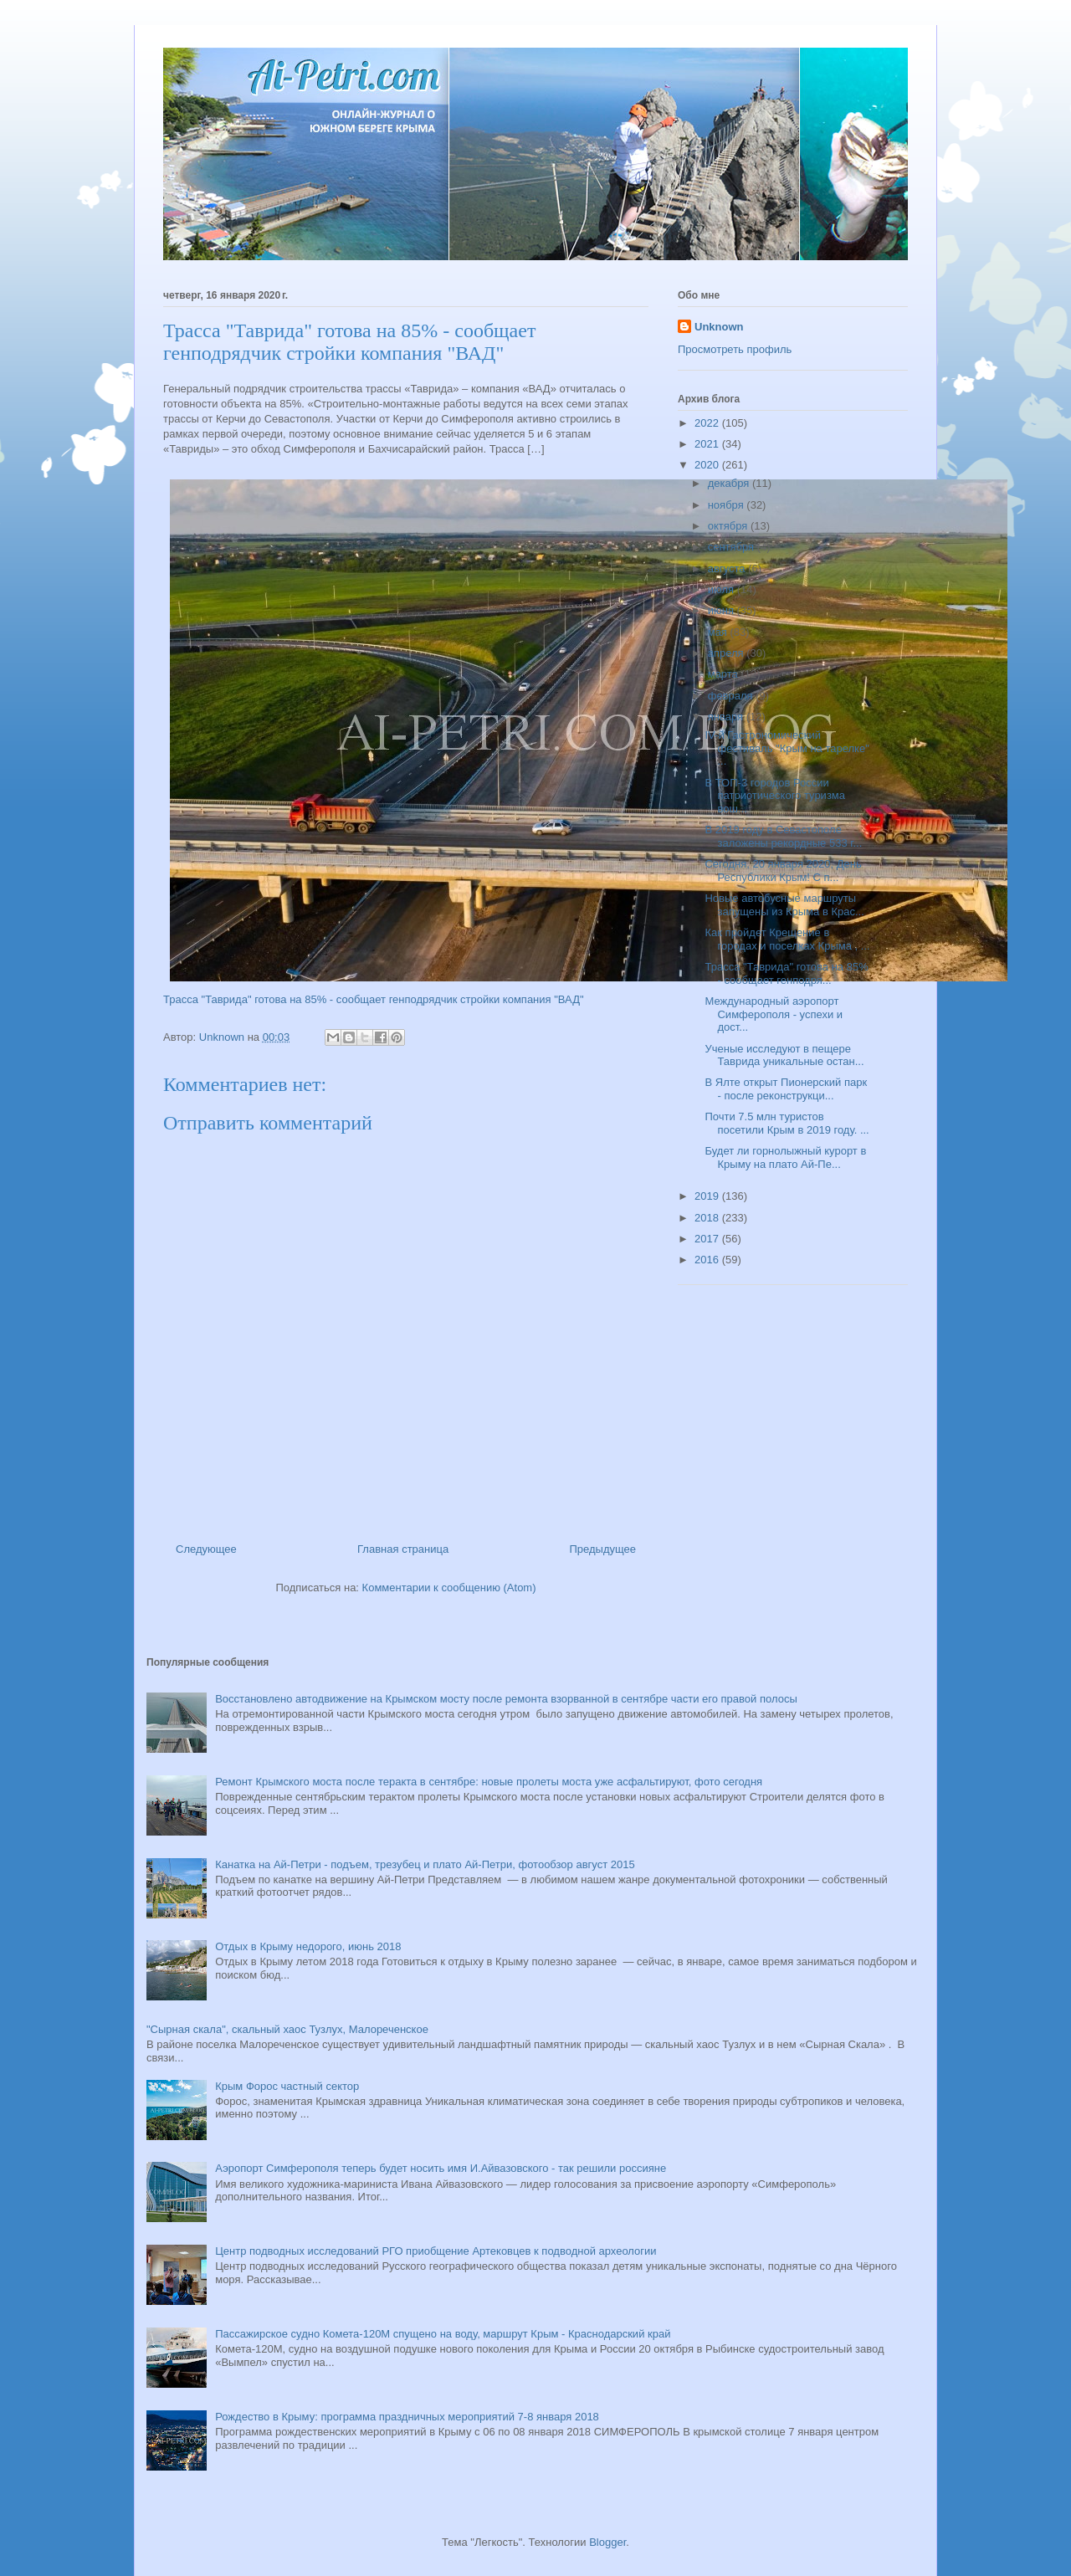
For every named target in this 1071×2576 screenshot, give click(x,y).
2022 (708, 423)
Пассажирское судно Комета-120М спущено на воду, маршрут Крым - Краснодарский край (442, 2334)
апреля (727, 653)
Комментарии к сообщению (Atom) (449, 1587)
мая (719, 632)
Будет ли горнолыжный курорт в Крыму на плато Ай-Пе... (785, 1157)
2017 (708, 1238)
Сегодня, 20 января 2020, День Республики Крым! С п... (783, 870)
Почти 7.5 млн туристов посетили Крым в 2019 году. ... (787, 1123)
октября (729, 526)
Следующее (206, 1549)
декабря (730, 483)
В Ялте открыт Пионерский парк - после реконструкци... (786, 1089)
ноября (727, 505)
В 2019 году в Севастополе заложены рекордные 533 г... (783, 836)
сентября (732, 546)
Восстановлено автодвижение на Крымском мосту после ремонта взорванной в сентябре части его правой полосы (506, 1699)
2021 (708, 444)
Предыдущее (602, 1549)
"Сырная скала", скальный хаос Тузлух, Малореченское (287, 2029)
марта (724, 674)
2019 (708, 1196)
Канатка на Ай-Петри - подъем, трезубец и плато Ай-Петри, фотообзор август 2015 (424, 1864)
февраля (732, 695)
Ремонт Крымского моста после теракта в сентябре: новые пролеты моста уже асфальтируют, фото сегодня (488, 1781)
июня (722, 610)
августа (728, 568)
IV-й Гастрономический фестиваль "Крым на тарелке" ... (787, 748)
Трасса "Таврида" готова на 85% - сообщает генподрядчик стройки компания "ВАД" (373, 999)
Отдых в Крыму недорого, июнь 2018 (308, 1946)
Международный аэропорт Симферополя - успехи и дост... (774, 1014)
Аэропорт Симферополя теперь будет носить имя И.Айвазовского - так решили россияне (440, 2168)
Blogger (607, 2542)
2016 (708, 1259)
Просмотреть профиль (735, 349)
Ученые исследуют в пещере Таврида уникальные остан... (784, 1055)
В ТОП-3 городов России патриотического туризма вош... (775, 795)
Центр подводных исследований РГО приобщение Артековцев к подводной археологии (435, 2251)
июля (722, 589)
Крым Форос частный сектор (287, 2086)
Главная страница (402, 1549)
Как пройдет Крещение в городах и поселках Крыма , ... (787, 939)
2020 (708, 464)
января (727, 716)
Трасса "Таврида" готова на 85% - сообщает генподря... (786, 973)
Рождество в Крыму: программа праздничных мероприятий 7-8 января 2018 (407, 2416)
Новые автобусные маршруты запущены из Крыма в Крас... (784, 905)
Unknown (719, 326)
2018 (708, 1217)
